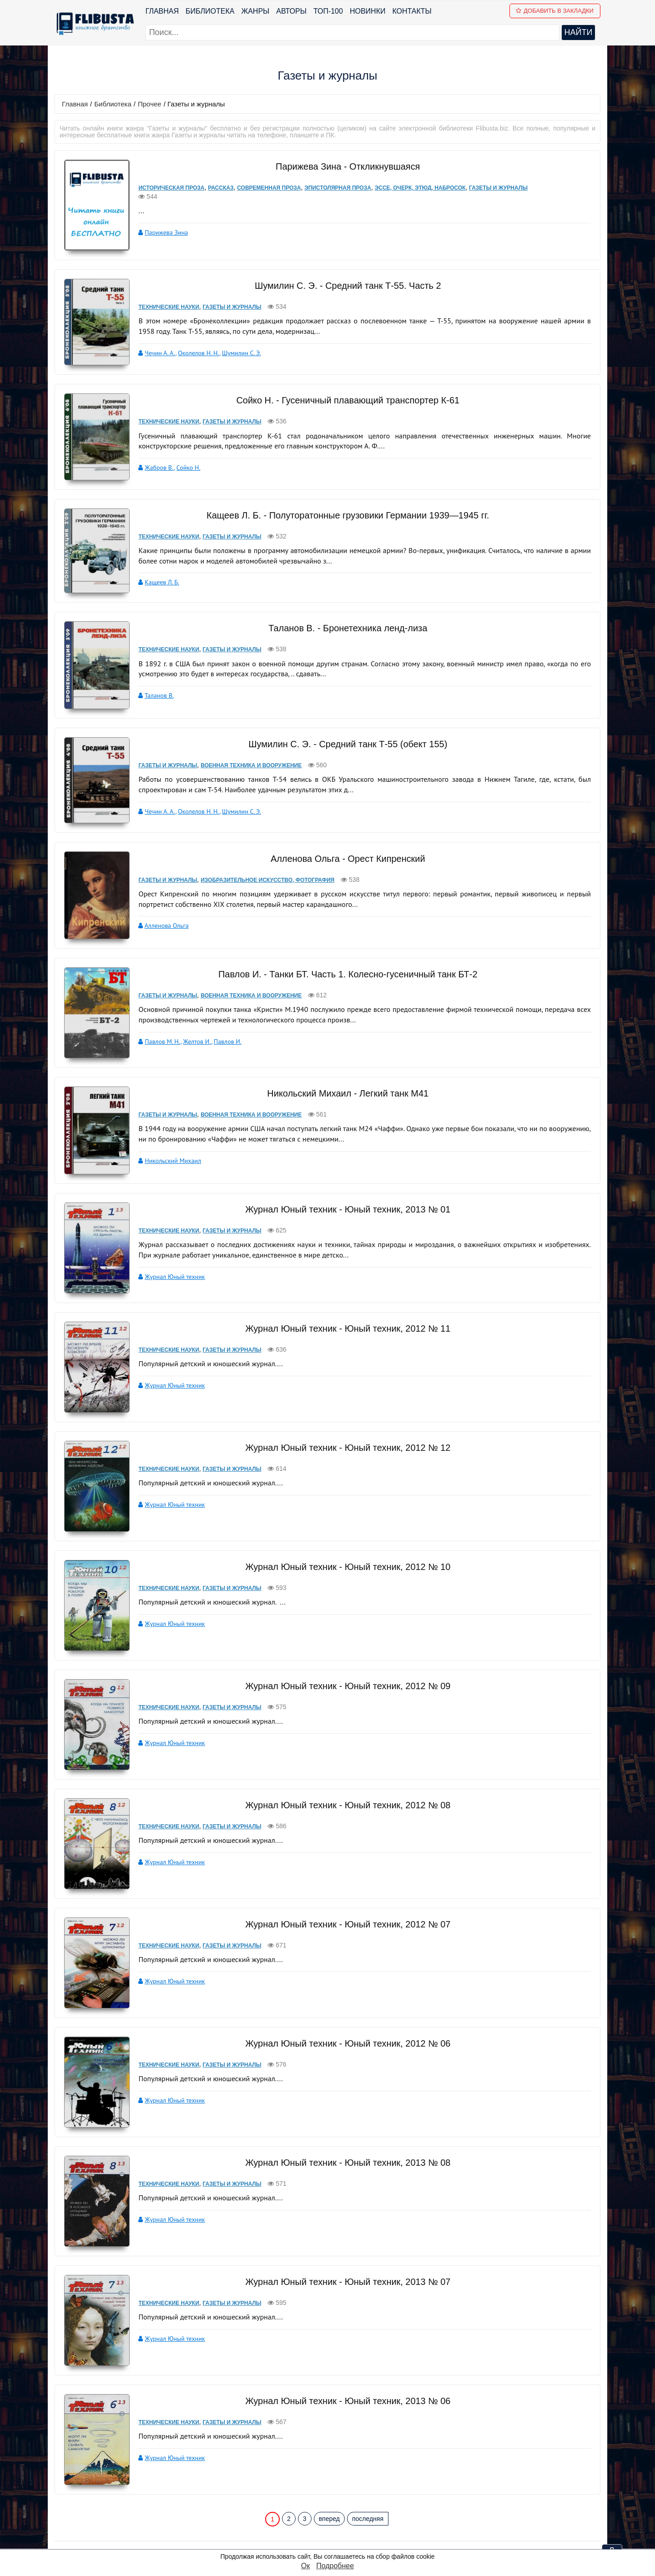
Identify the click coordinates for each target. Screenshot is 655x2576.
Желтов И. (191, 992)
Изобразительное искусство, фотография (261, 838)
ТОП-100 (328, 11)
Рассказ (214, 188)
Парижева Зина (160, 223)
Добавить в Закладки (555, 10)
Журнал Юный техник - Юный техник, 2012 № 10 (345, 1504)
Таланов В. (152, 671)
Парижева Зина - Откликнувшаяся (344, 166)
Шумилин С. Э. (235, 352)
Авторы (292, 11)
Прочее (149, 104)
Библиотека (210, 11)
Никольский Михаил (167, 1106)
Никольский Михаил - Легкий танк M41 (345, 1039)
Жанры (256, 11)
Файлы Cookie (344, 2542)
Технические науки (162, 306)
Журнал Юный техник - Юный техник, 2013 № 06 (345, 2338)
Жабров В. (153, 458)
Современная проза (263, 188)
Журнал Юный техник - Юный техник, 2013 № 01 (345, 1146)
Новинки (368, 11)
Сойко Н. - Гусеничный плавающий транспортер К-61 (344, 391)
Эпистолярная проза (331, 188)
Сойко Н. (182, 458)
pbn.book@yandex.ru (376, 2518)
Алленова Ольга (160, 884)
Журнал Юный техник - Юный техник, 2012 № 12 (345, 1384)
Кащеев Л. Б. (156, 564)
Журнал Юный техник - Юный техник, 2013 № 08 (345, 2099)
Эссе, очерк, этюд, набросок (413, 188)
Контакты (412, 11)
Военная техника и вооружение (245, 732)
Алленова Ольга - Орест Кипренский (344, 817)
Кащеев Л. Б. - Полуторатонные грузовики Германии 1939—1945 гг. (344, 498)
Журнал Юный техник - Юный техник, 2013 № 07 (345, 2219)
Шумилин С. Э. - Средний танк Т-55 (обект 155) (344, 711)
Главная (162, 11)
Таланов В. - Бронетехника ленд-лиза (344, 604)
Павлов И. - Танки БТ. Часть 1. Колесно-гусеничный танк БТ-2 (344, 925)
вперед (329, 2455)
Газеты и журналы (492, 188)
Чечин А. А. (154, 352)
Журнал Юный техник (169, 1213)
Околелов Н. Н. (192, 352)
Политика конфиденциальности (374, 2530)
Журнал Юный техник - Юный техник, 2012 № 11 (345, 1265)
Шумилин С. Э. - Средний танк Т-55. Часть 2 (344, 285)
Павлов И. (221, 992)
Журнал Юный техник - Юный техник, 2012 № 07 (345, 1861)
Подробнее (335, 2566)
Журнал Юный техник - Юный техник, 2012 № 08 (345, 1742)
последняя (367, 2455)
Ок (305, 2566)
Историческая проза (165, 188)
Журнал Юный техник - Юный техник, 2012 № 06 (345, 1980)
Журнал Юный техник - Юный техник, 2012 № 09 (345, 1623)
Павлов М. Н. (156, 992)
